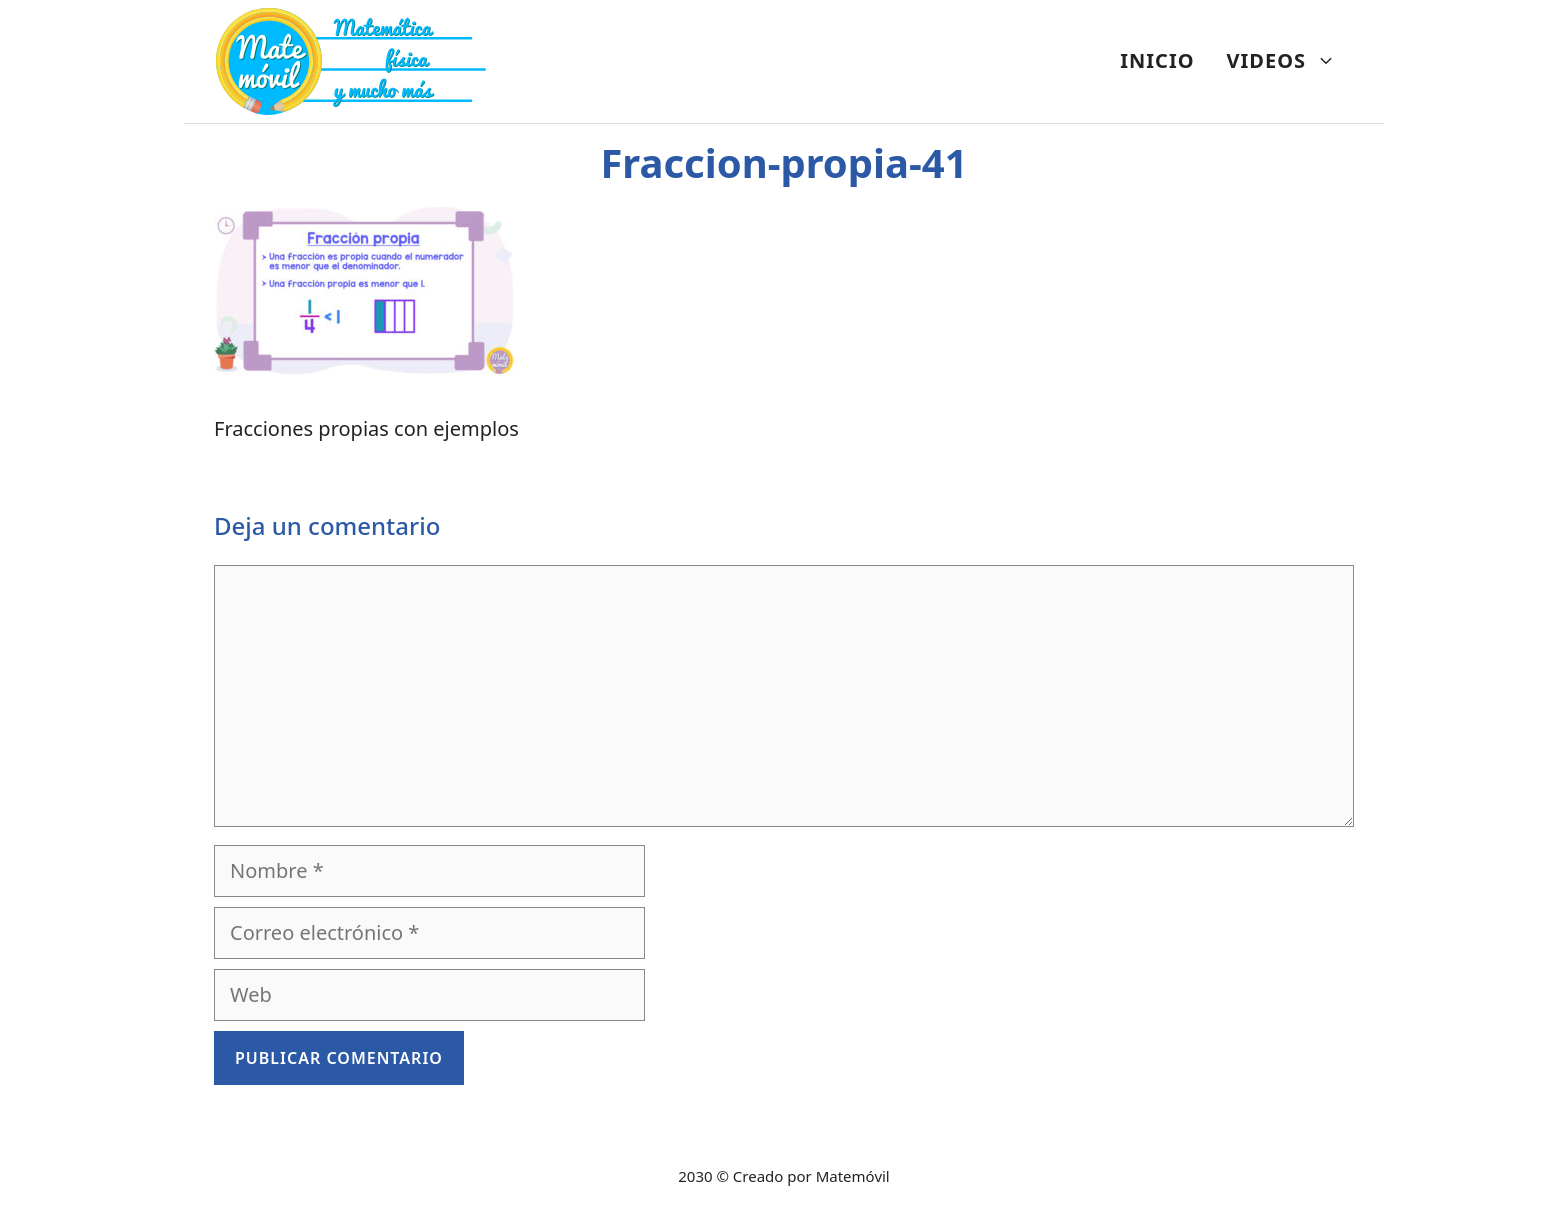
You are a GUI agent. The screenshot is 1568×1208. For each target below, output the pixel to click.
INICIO (1157, 60)
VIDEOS (1289, 61)
